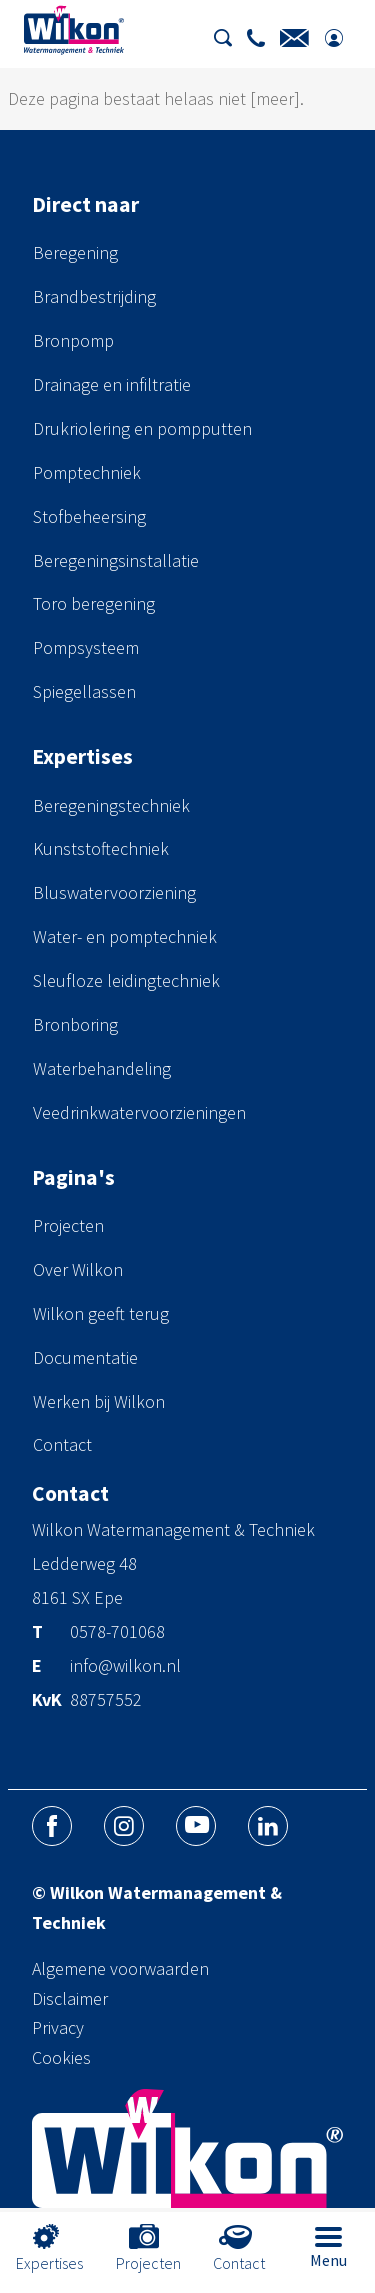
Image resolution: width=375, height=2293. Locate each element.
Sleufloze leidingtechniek (126, 980)
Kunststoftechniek (101, 848)
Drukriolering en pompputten (142, 428)
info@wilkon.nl (125, 1667)
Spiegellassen (84, 691)
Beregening (75, 252)
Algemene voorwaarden (120, 1968)
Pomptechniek (87, 472)
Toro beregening (94, 603)
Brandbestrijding (94, 296)
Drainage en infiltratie (112, 384)
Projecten (68, 1225)
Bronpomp (73, 340)
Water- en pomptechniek (125, 936)
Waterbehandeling (102, 1068)
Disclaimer (70, 1998)
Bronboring (75, 1024)
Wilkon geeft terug (101, 1313)
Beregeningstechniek (111, 805)
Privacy (58, 2027)
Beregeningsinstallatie (116, 560)
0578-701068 (117, 1633)
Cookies (61, 2057)
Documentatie (85, 1357)
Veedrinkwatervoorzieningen (139, 1112)
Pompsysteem (86, 647)
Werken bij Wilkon (99, 1401)
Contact (62, 1444)
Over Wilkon (78, 1269)
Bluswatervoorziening (114, 892)
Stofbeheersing (89, 516)
